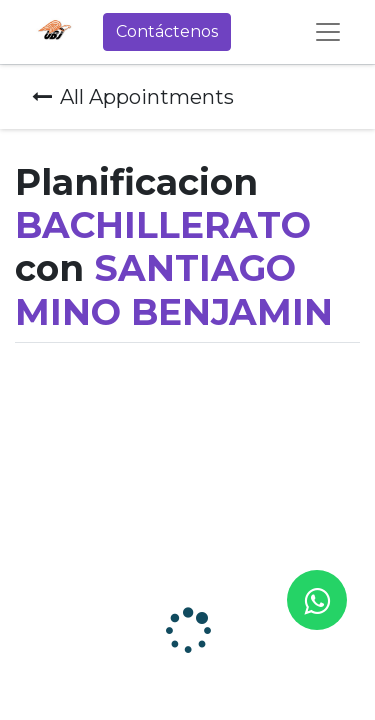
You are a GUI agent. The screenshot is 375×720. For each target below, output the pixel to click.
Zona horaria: (41, 502)
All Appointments (133, 97)
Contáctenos (167, 31)
